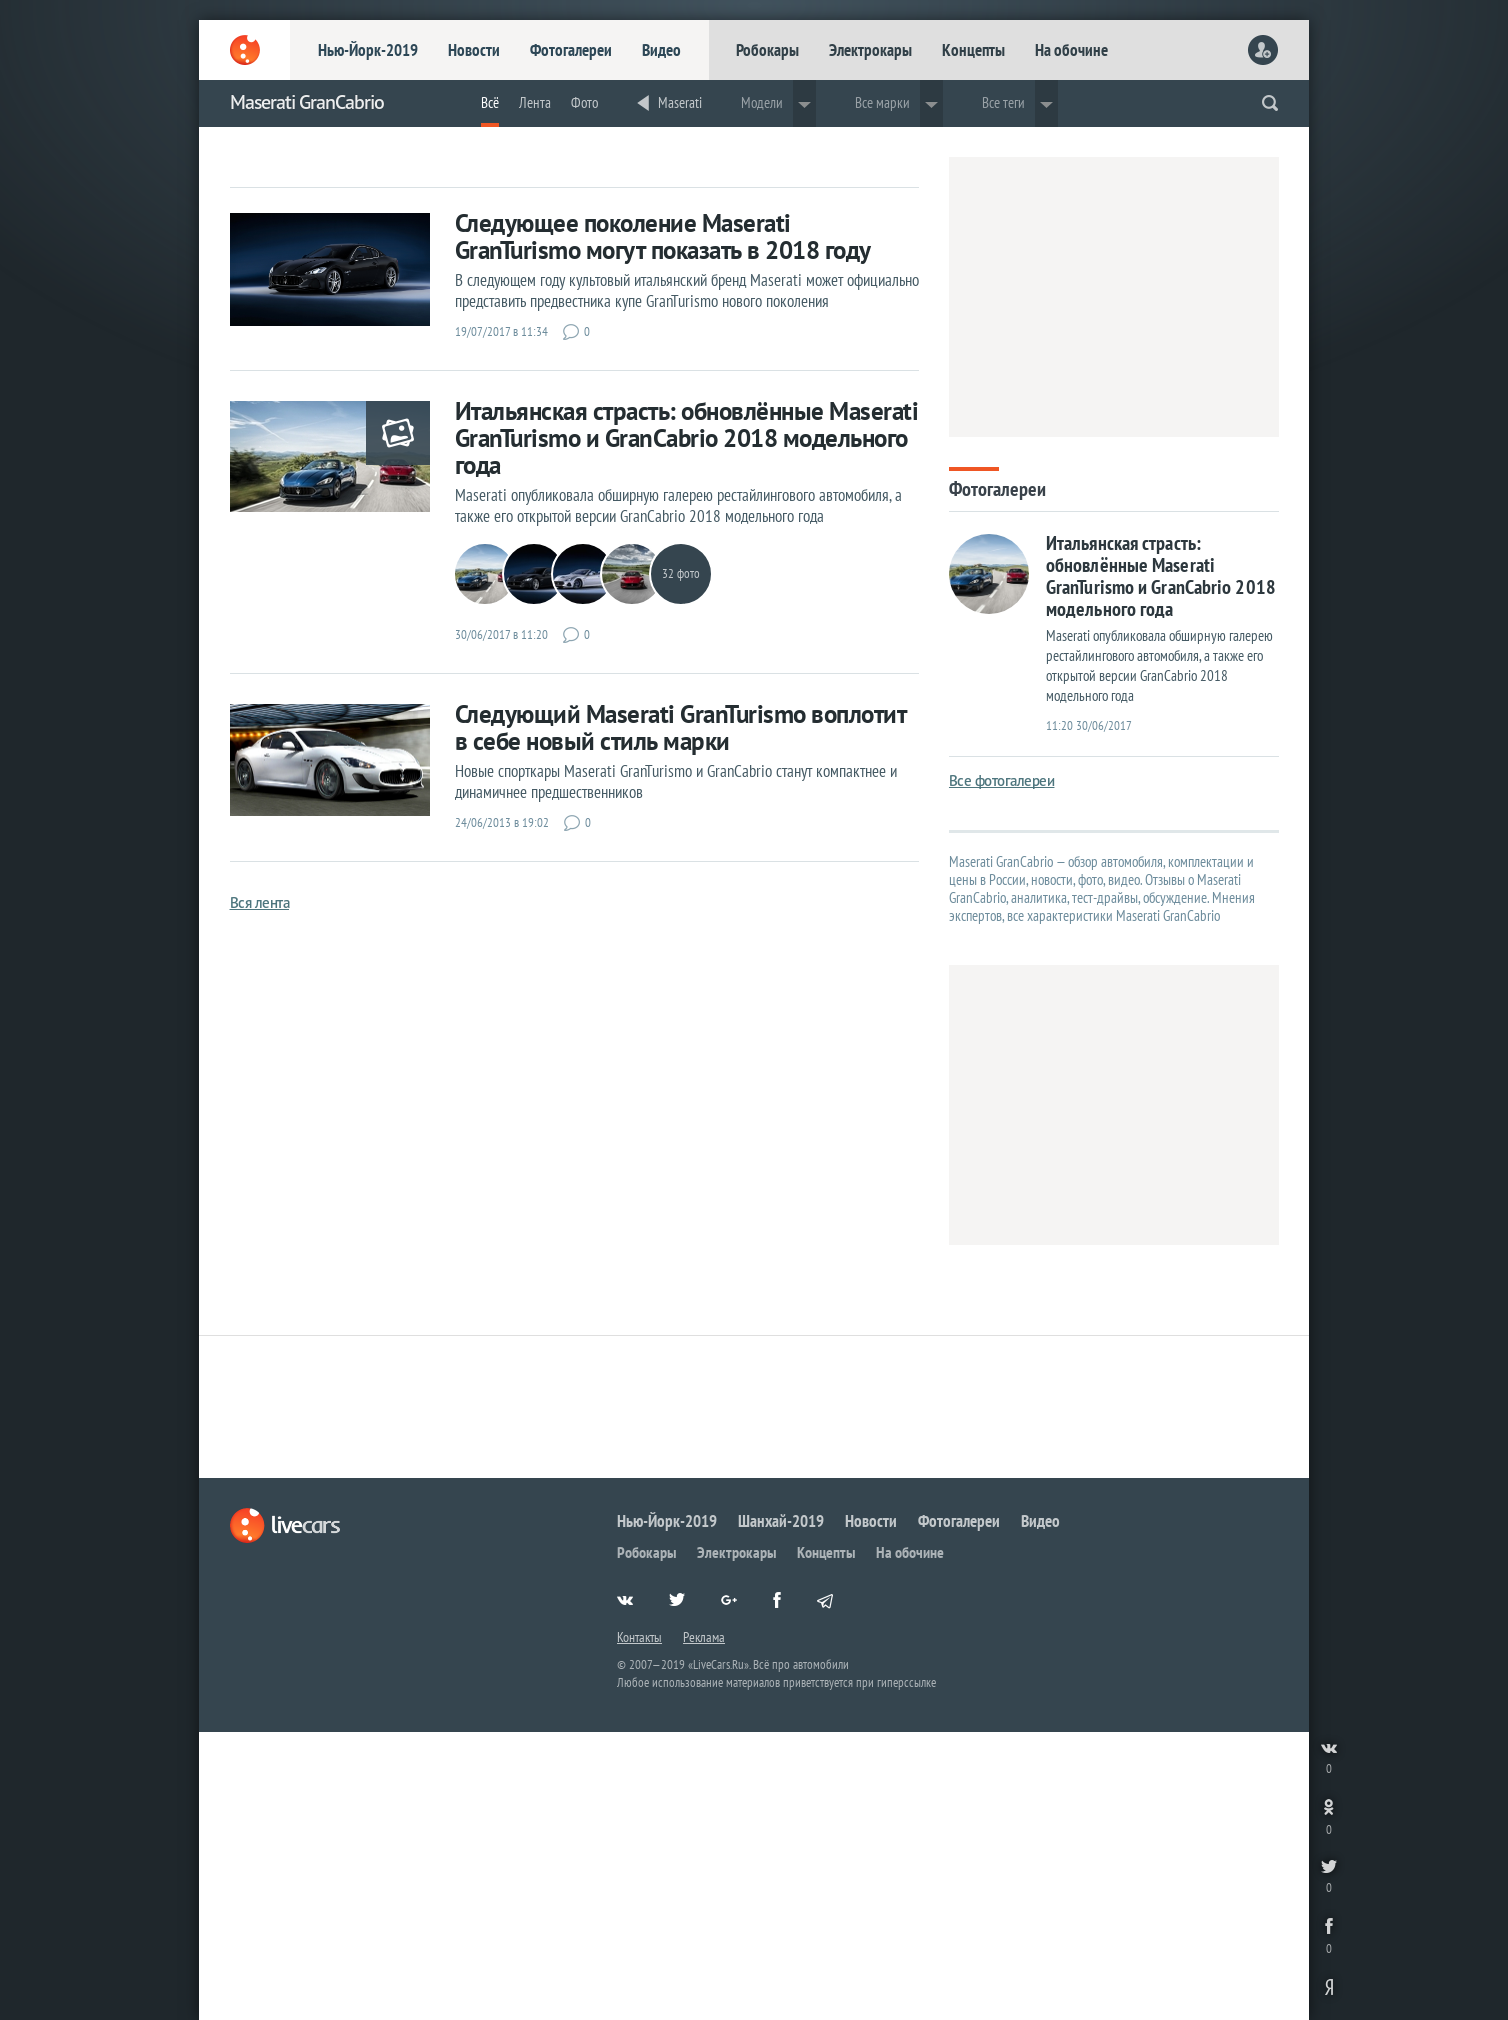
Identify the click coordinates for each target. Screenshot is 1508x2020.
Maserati (680, 102)
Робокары (767, 50)
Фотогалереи (571, 50)
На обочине (1071, 50)
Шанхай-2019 (781, 1521)
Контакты (639, 1637)
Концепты (973, 50)
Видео (661, 50)
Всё (490, 102)
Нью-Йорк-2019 (368, 50)
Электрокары (870, 50)
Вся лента (260, 902)
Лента (535, 102)
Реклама (704, 1637)
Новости (474, 50)
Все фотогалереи (1002, 780)
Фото (584, 102)
